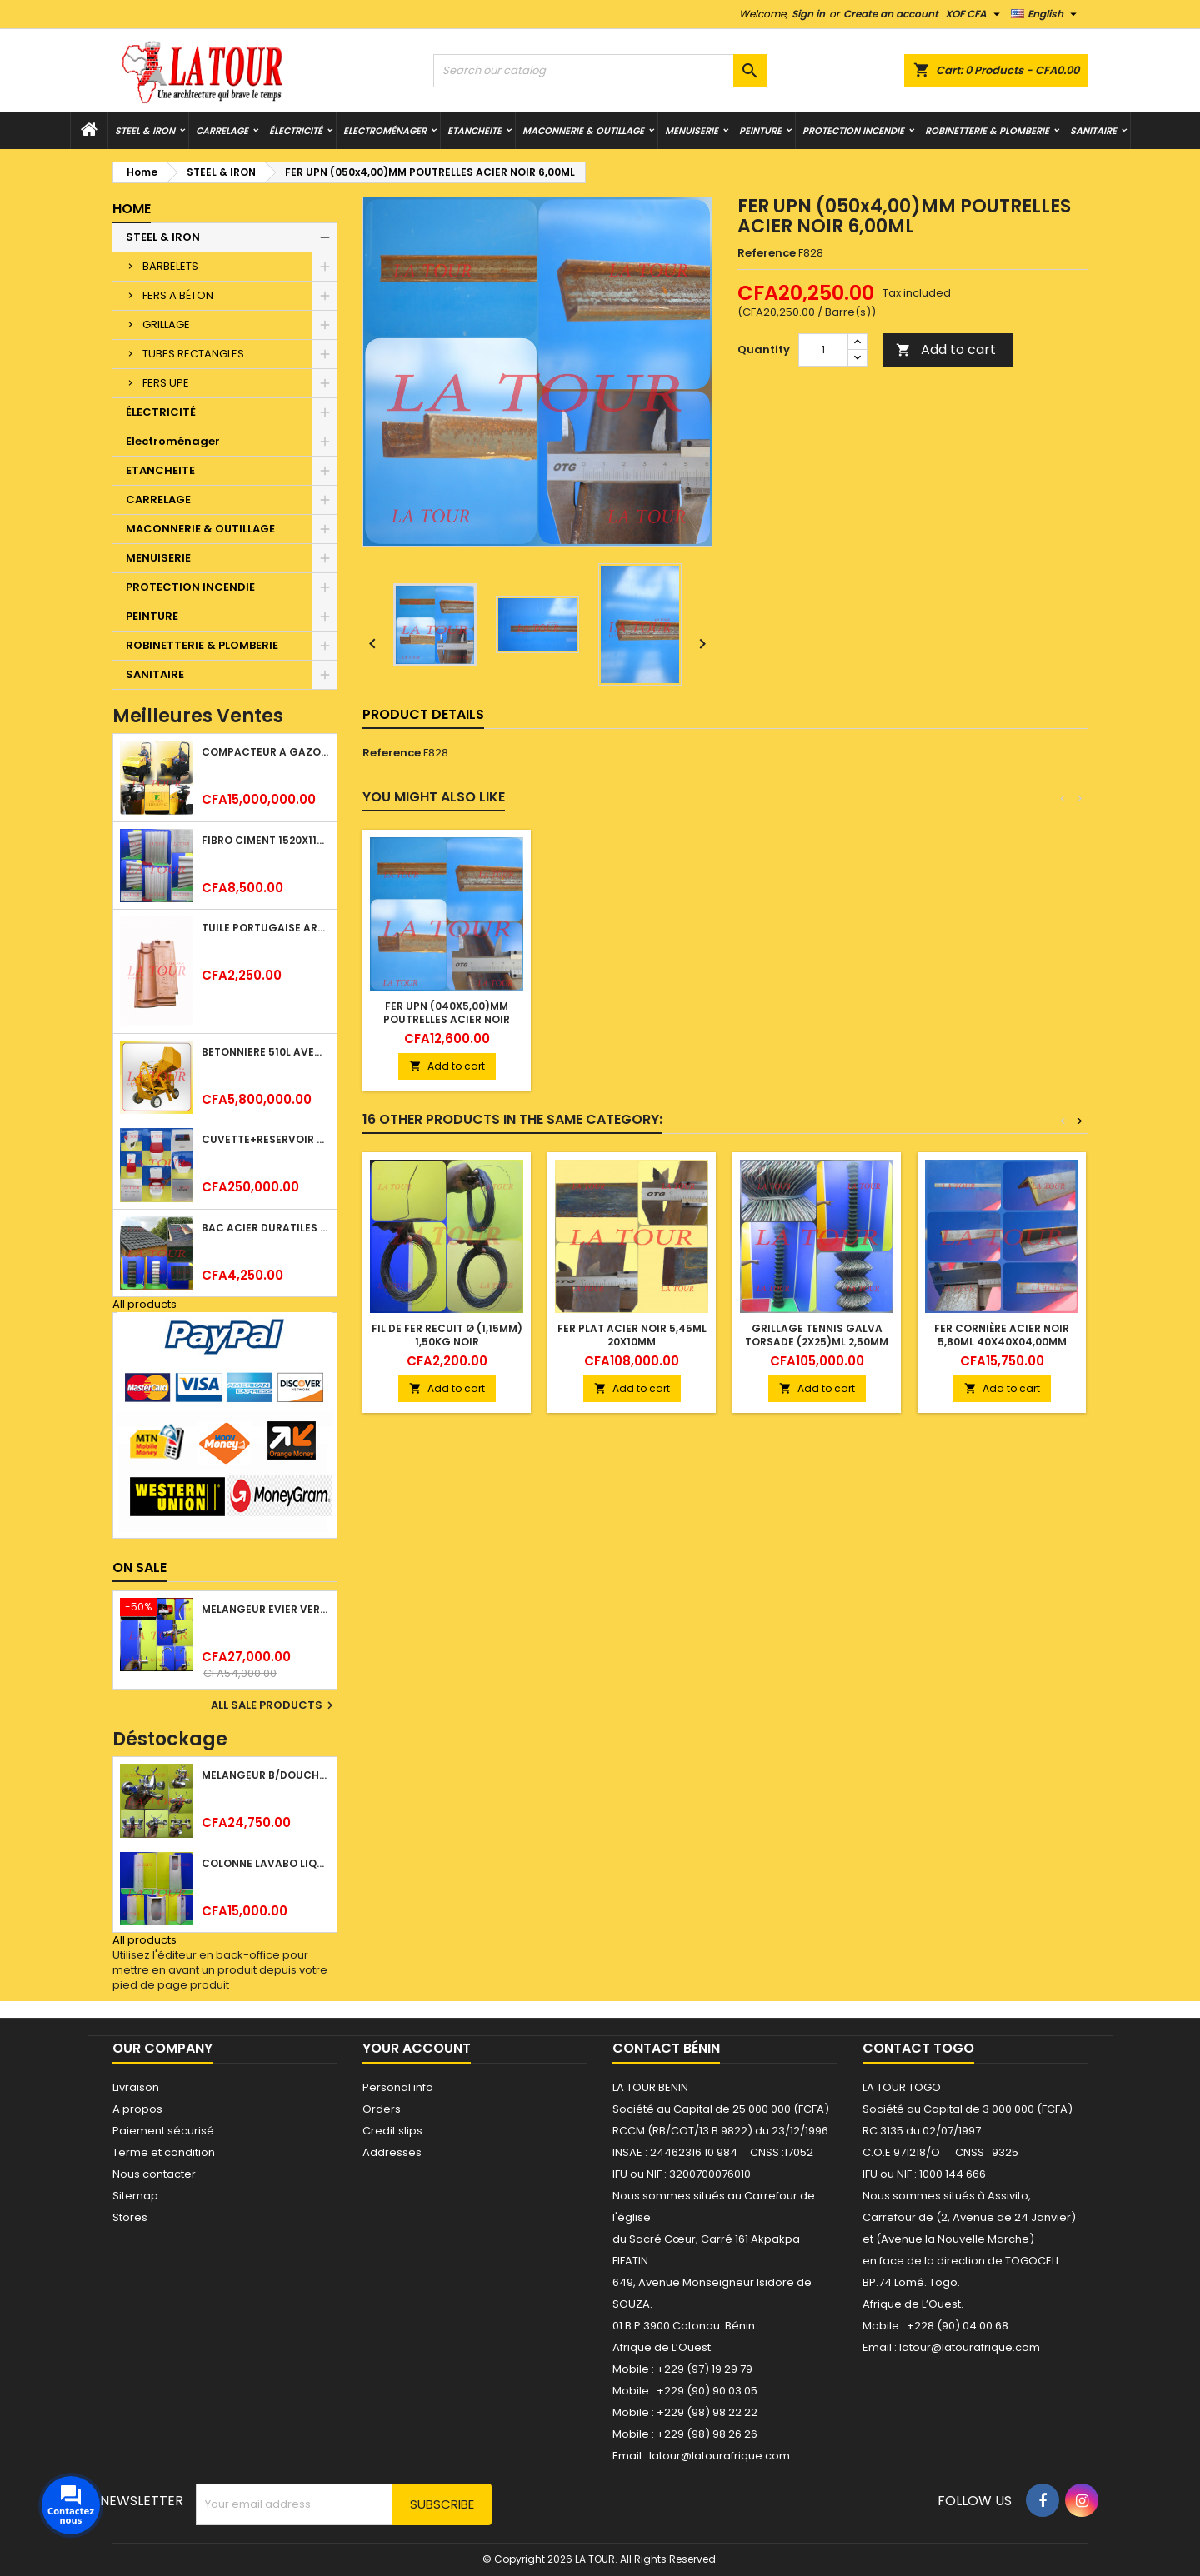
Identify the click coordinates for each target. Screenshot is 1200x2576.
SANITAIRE (1093, 130)
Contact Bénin (666, 2048)
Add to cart (946, 349)
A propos (137, 2109)
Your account (416, 2048)
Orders (381, 2109)
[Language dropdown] (1046, 14)
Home (131, 208)
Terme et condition (163, 2152)
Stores (130, 2217)
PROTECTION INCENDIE (853, 130)
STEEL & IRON (145, 130)
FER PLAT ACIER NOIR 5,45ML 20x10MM (632, 1335)
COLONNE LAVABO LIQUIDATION (266, 1863)
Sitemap (135, 2196)
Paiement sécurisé (163, 2131)
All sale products (274, 1705)
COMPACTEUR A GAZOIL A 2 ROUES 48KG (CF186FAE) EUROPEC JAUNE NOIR (266, 752)
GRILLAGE (166, 324)
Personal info (397, 2087)
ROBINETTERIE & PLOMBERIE (987, 130)
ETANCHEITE (475, 130)
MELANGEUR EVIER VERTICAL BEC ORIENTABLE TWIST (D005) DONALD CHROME (266, 1609)
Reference (767, 253)
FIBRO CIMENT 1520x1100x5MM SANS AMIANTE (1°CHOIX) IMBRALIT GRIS (266, 840)
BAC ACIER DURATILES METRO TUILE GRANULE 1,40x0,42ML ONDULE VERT (266, 1227)
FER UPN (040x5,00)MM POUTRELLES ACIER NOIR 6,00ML (816, 1019)
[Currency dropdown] (974, 14)
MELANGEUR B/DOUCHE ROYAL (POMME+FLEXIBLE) (266, 1775)
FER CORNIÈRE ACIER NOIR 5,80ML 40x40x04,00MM (1001, 1335)
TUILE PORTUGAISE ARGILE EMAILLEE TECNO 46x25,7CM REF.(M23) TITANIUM (266, 927)
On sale (139, 1567)
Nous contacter (154, 2174)
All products (144, 1304)
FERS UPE (165, 383)
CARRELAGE (222, 130)
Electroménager (385, 130)
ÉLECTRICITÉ (295, 130)
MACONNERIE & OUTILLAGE (583, 130)
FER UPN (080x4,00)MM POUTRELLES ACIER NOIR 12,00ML (446, 1019)
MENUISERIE (691, 130)
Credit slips (392, 2131)
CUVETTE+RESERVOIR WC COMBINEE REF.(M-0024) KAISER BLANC (266, 1139)
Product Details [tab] (423, 714)
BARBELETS (170, 266)
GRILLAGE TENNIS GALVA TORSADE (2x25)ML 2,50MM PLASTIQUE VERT (816, 1341)
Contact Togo (918, 2048)
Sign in (808, 14)
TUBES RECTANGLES (193, 354)
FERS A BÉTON (177, 295)
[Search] (600, 70)
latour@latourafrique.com (969, 2347)
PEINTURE (760, 130)
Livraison (135, 2087)
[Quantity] (823, 350)
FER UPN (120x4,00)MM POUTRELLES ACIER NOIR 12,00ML (631, 1019)
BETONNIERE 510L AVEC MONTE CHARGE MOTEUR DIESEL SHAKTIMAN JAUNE (266, 1052)
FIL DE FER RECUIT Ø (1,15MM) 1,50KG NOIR (447, 1335)
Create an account (890, 14)
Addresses (392, 2152)
